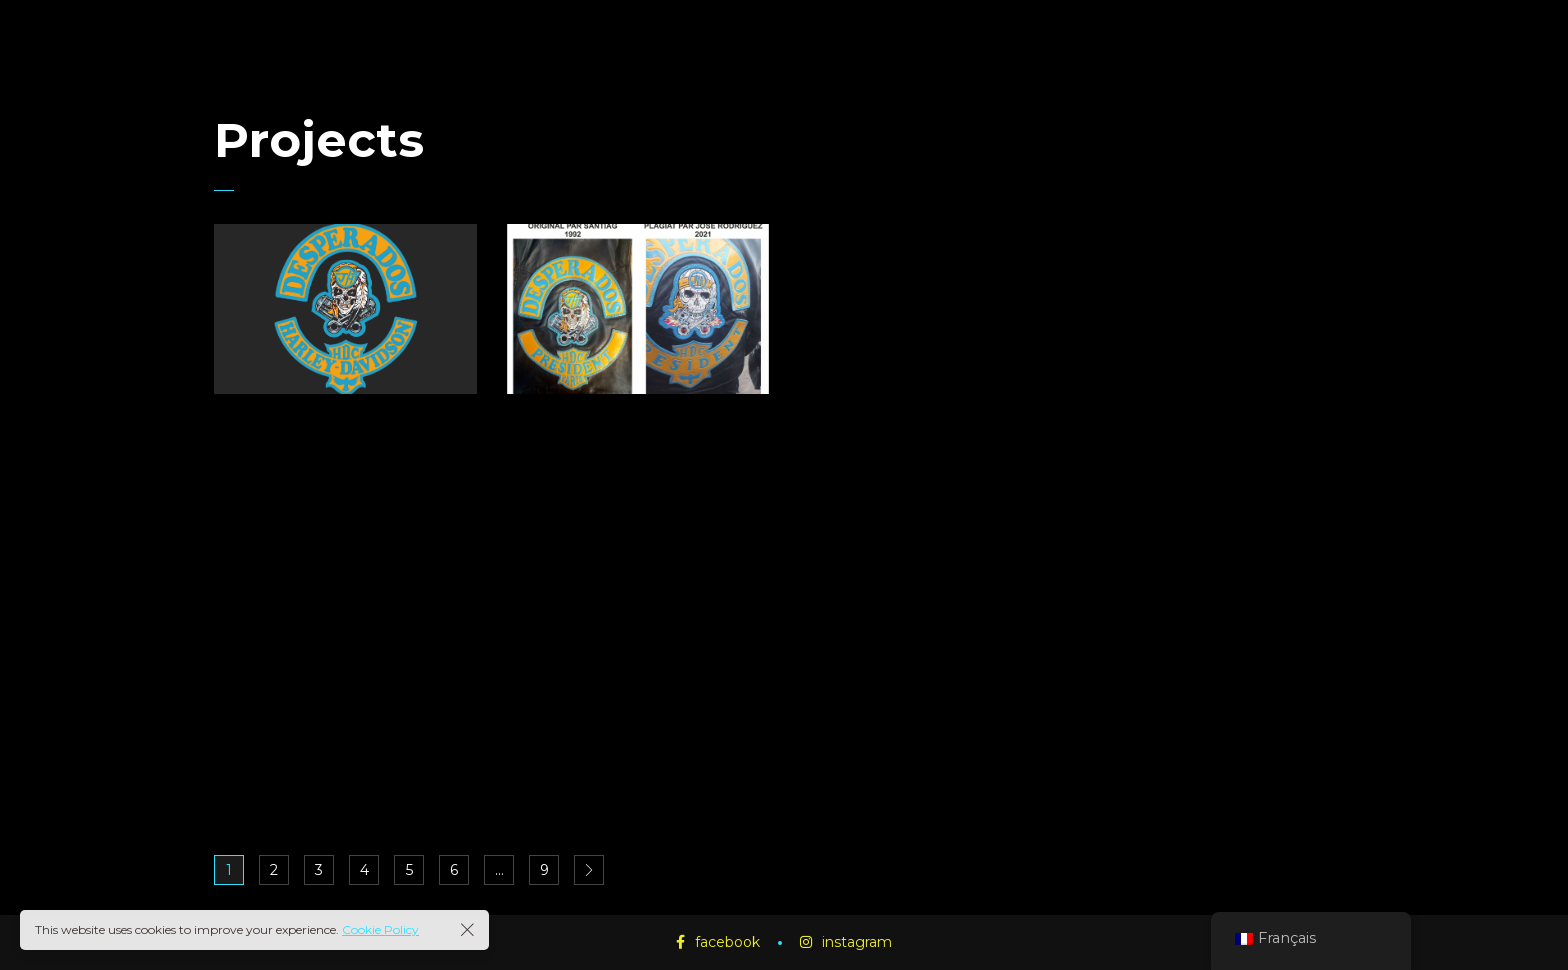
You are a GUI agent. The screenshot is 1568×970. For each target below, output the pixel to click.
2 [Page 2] (274, 870)
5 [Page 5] (409, 870)
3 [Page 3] (319, 870)
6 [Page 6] (454, 870)
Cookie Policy (380, 929)
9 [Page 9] (544, 870)
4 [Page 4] (364, 870)
